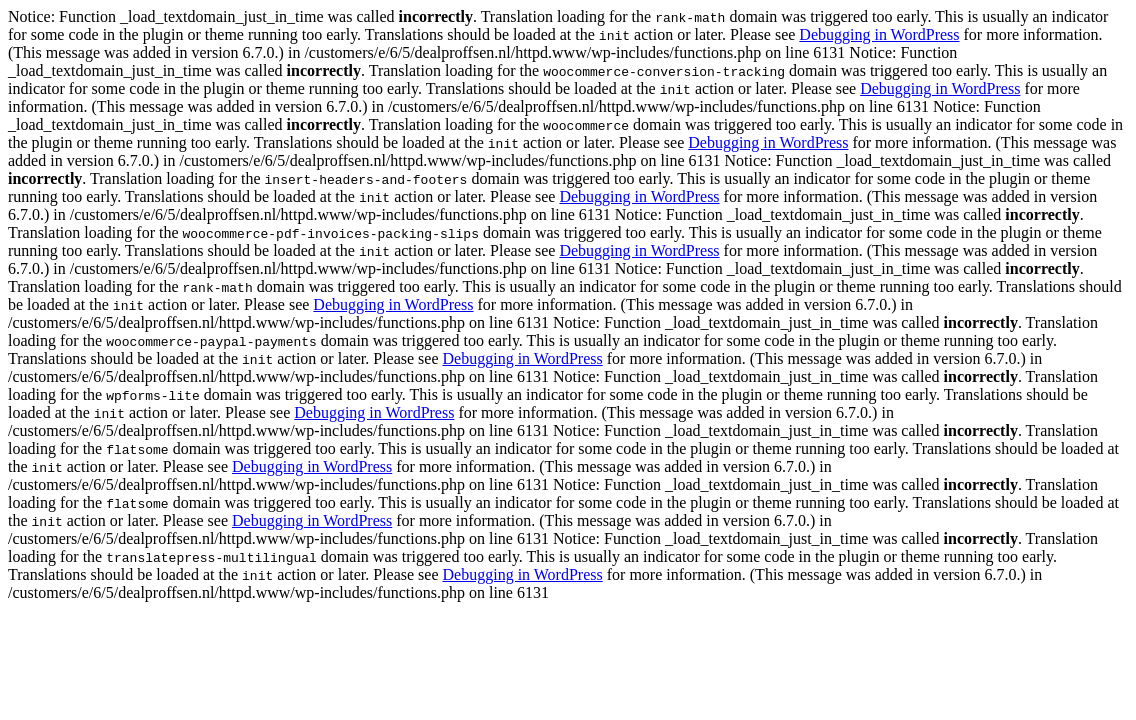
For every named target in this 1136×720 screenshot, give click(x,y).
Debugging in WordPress (879, 34)
